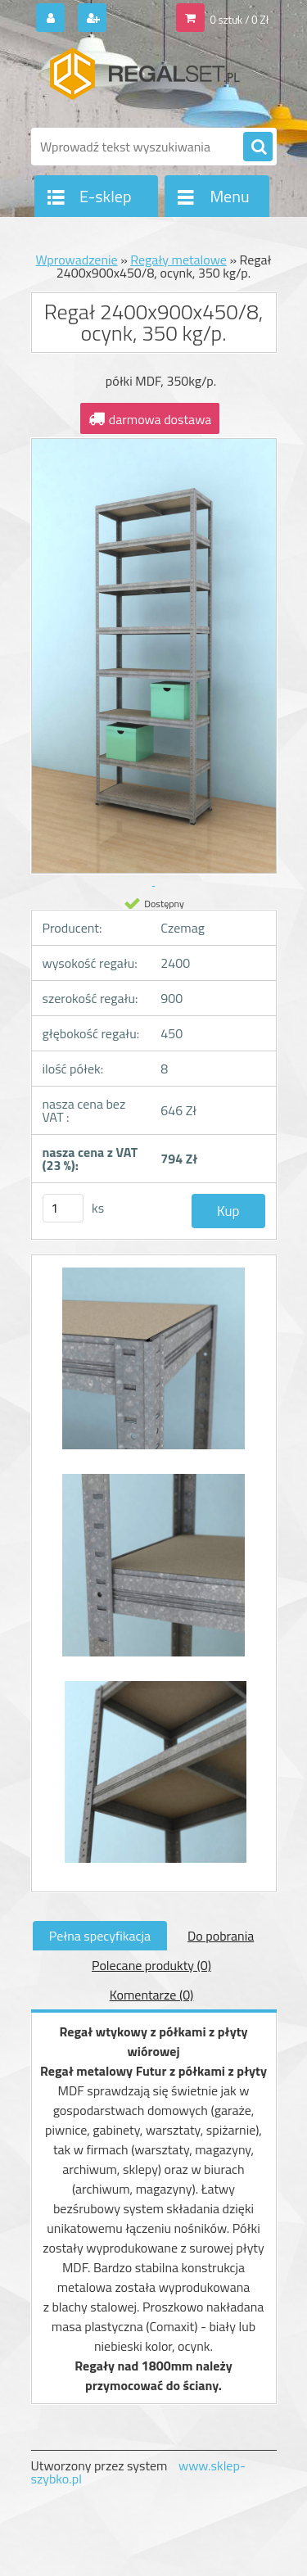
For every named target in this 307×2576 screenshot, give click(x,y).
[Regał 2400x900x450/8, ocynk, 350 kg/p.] (154, 1366)
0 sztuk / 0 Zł (239, 19)
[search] (258, 147)
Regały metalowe (178, 259)
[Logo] (143, 80)
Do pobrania (220, 1936)
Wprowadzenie (76, 259)
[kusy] (63, 1208)
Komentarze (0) (152, 1994)
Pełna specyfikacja (100, 1936)
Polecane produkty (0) (151, 1965)
